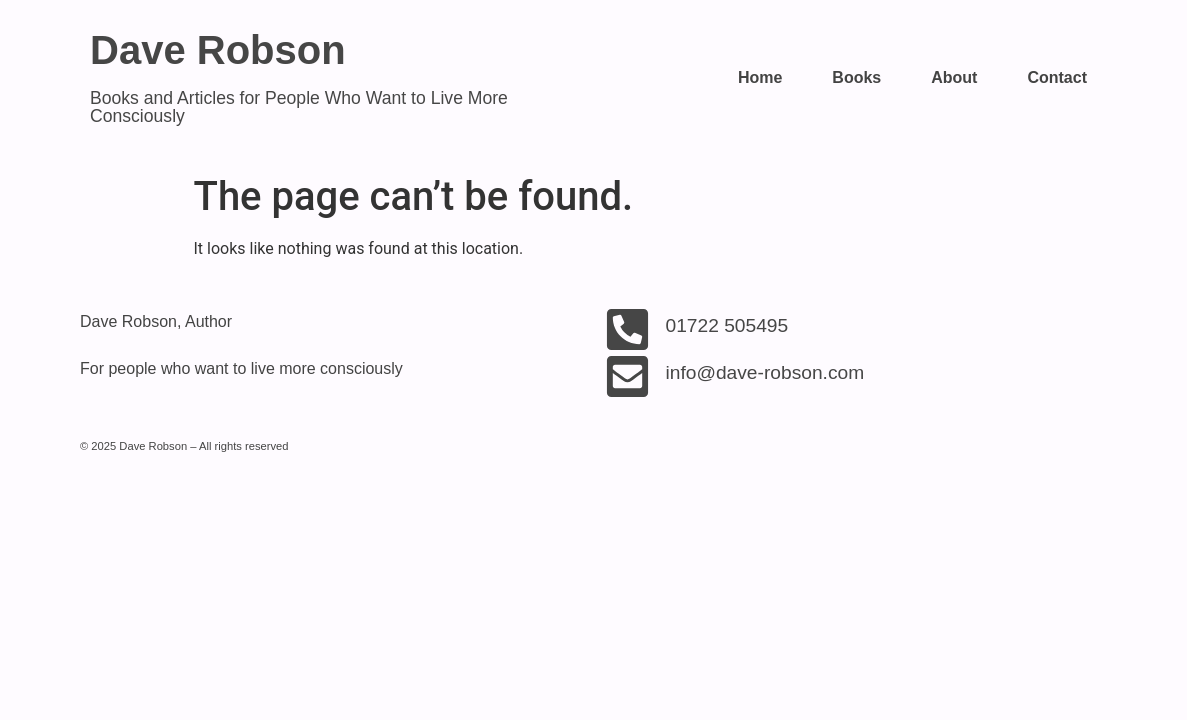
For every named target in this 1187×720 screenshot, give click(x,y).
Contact (1057, 77)
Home (760, 77)
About (954, 77)
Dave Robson (218, 50)
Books (856, 77)
